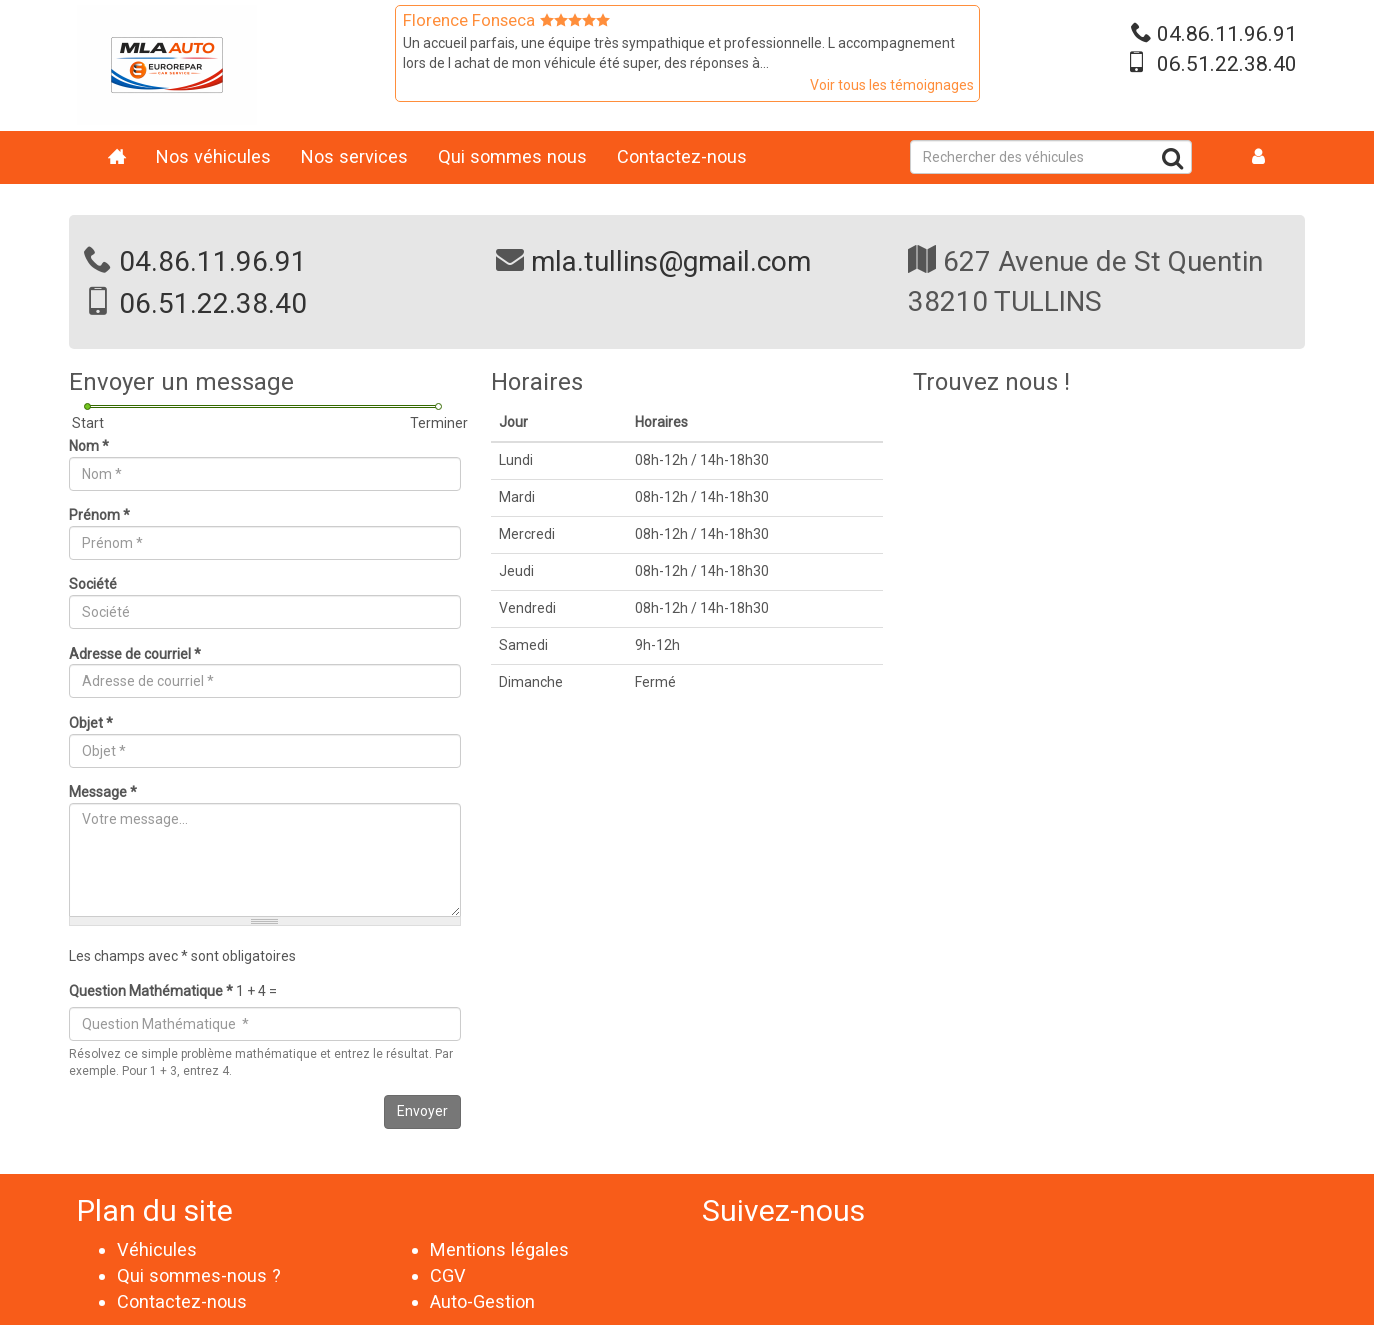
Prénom (99, 515)
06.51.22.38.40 (1227, 64)
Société (93, 584)
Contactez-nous (682, 156)
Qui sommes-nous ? (199, 1275)
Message (103, 792)
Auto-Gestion (482, 1301)
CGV (448, 1275)
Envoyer (422, 1111)
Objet (91, 723)
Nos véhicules (213, 156)
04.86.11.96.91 (1227, 34)
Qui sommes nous (512, 156)
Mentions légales (499, 1249)
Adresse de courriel (135, 654)
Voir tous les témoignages (892, 85)
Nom (89, 446)
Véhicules (157, 1249)
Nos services (354, 156)
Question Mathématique (151, 991)
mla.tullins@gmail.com (671, 261)
